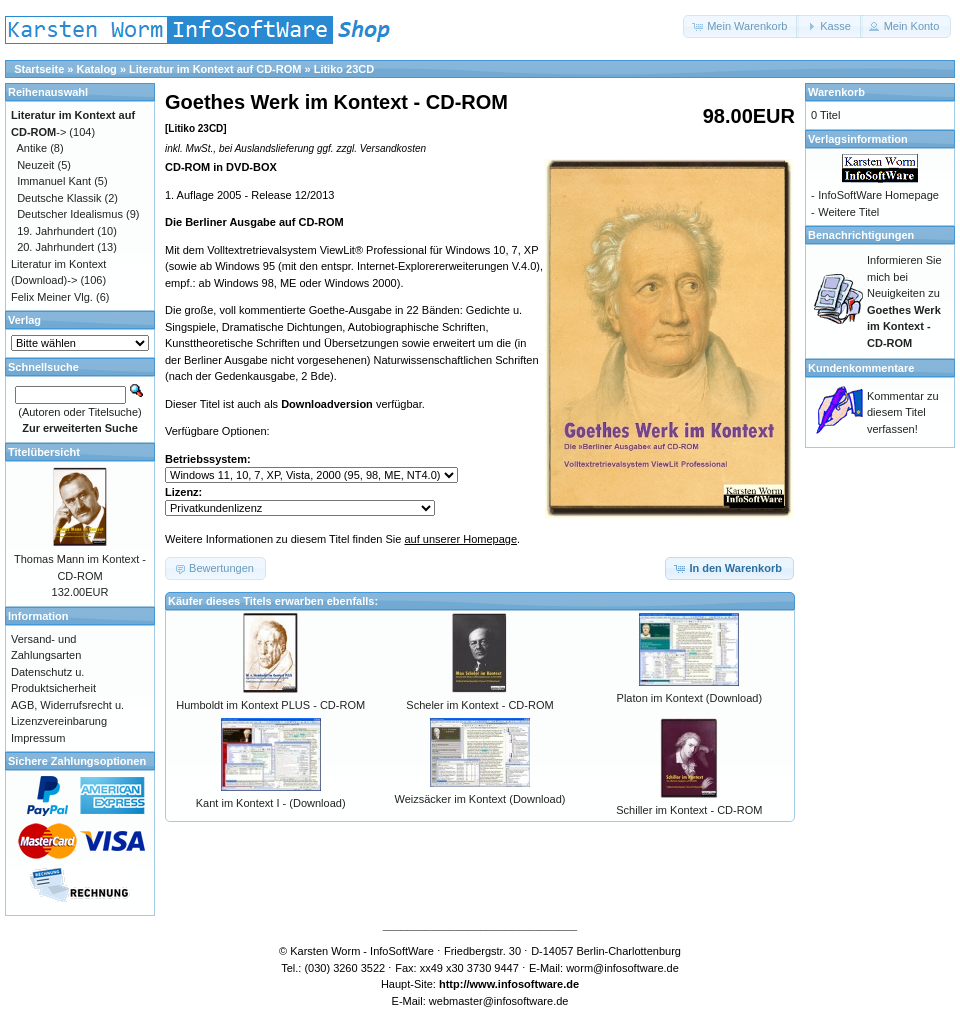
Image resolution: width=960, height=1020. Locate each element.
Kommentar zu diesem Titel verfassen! (903, 412)
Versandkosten (393, 148)
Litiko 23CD (344, 69)
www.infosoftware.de (525, 984)
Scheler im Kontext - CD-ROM (479, 705)
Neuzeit (35, 165)
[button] (741, 26)
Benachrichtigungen (861, 235)
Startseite (39, 69)
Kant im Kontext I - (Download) (271, 803)
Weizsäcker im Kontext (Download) (480, 799)
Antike (32, 148)
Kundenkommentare (861, 368)
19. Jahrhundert (55, 231)
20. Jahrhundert (55, 247)
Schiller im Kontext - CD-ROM (689, 810)
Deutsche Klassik (59, 198)
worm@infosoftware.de (622, 968)
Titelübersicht (44, 452)
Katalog (97, 69)
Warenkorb (836, 92)
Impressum (38, 738)
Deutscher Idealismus (70, 214)
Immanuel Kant (54, 181)
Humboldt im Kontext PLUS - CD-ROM (270, 705)
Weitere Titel (848, 212)
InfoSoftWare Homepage (878, 195)
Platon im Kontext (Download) (690, 698)
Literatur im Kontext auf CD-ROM (215, 69)
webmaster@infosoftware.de (499, 1001)
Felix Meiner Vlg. (52, 297)
